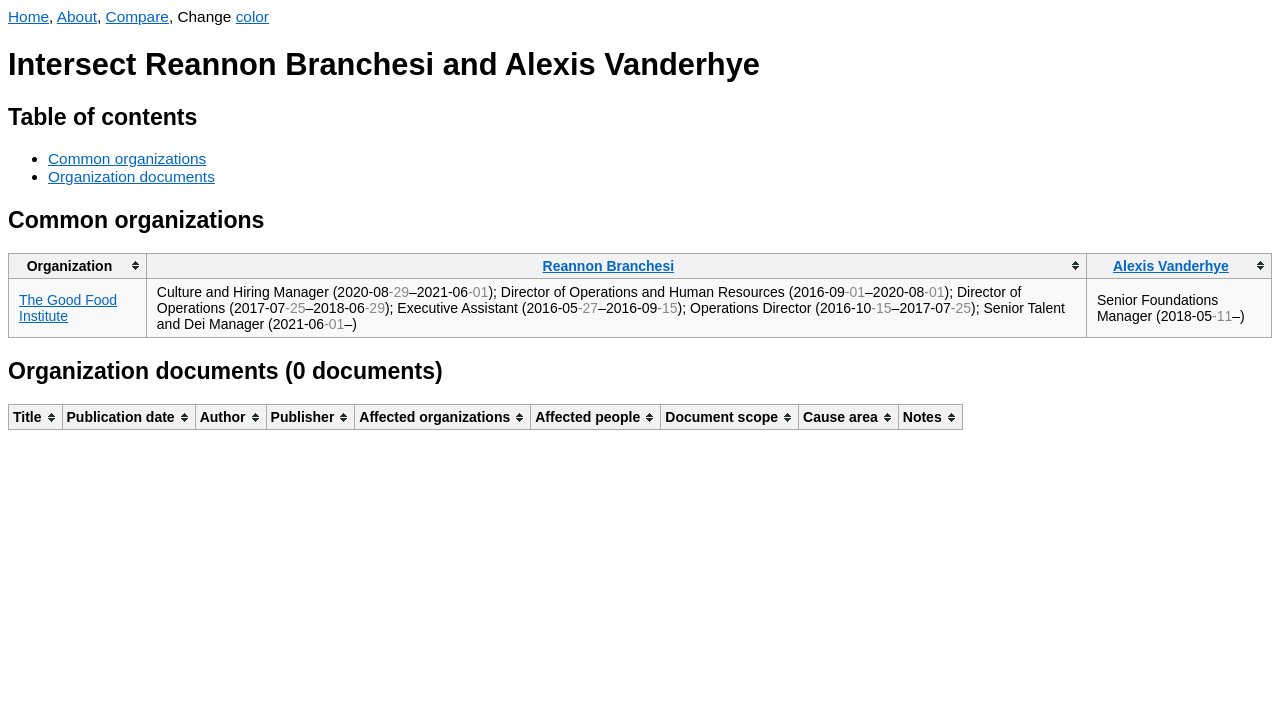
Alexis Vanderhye (1171, 266)
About (77, 16)
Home (28, 16)
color (252, 16)
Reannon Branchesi (608, 266)
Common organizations (127, 158)
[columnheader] (78, 265)
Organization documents (131, 176)
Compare (137, 16)
